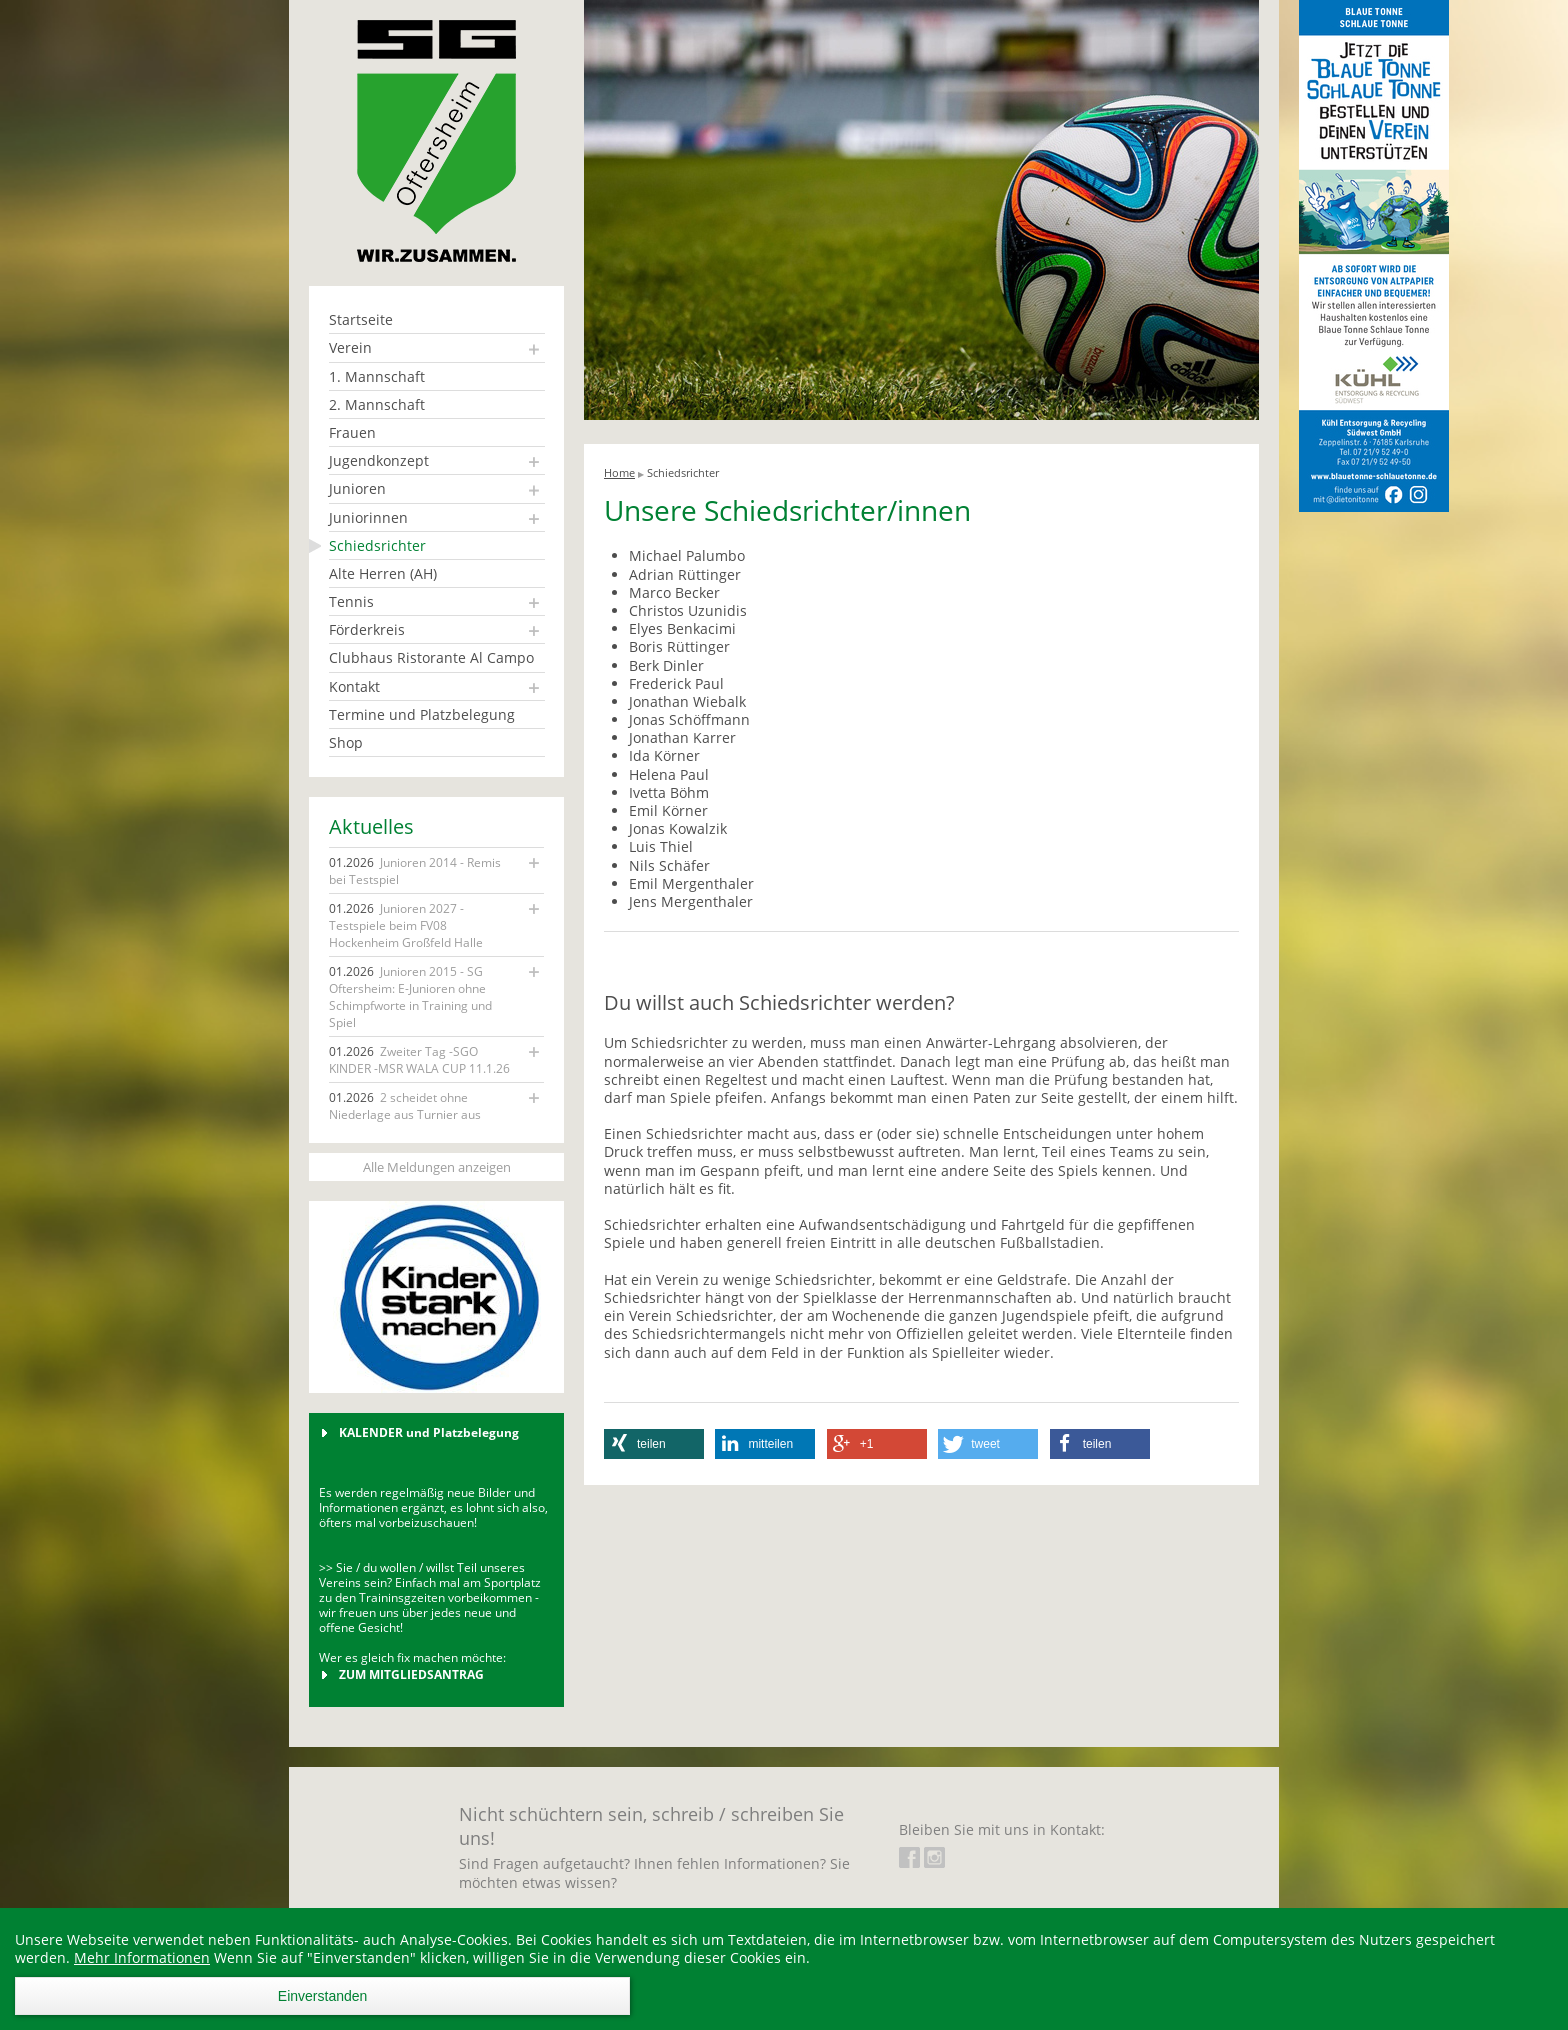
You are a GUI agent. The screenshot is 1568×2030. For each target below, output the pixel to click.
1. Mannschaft (377, 376)
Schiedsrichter (377, 545)
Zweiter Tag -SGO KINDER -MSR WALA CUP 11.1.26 (419, 1060)
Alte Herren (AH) (383, 573)
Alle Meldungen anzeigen (437, 1167)
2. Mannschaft (377, 404)
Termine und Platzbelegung (422, 714)
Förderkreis (367, 629)
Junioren (357, 488)
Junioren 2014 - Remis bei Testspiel (415, 871)
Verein (350, 347)
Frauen (352, 432)
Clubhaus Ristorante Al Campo (431, 657)
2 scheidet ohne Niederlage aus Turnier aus (405, 1106)
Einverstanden (323, 1996)
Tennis (351, 601)
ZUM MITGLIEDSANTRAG (411, 1674)
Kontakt (354, 686)
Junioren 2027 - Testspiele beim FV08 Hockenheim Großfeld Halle (406, 925)
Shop (346, 742)
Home (619, 472)
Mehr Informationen (142, 1957)
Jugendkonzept (379, 460)
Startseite (361, 319)
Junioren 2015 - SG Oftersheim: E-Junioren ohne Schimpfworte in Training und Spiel (410, 997)
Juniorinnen (368, 517)
